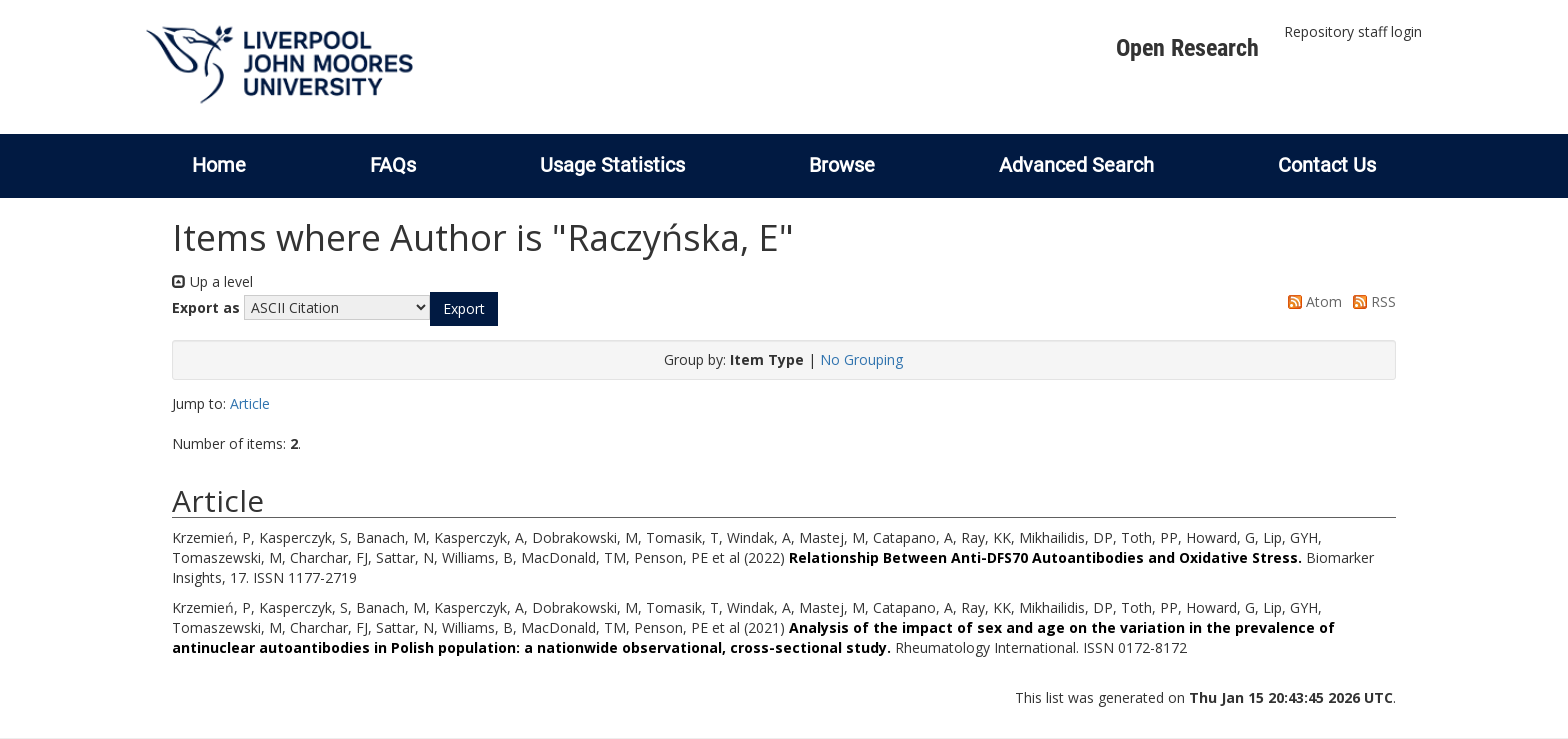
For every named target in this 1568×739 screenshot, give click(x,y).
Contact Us (1327, 165)
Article (250, 403)
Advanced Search (1076, 165)
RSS (1371, 301)
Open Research (1187, 48)
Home (219, 165)
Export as (206, 307)
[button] (464, 309)
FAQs (393, 165)
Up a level (212, 281)
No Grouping (861, 359)
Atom (1311, 301)
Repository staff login (1353, 31)
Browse (842, 165)
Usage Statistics (612, 165)
